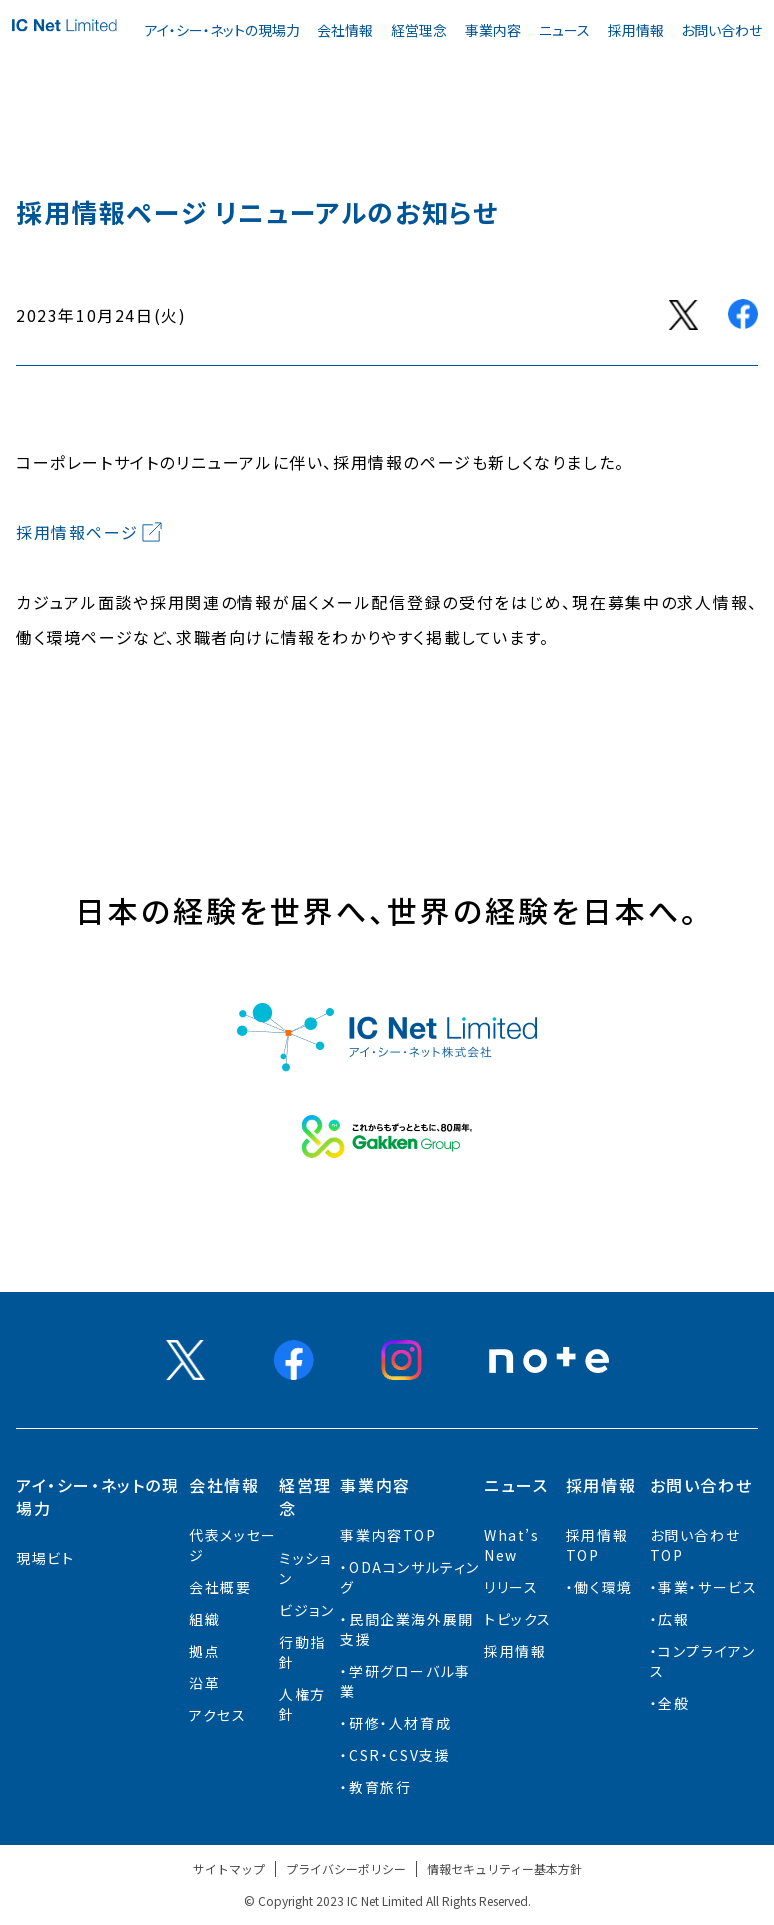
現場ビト (45, 1558)
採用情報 (636, 30)
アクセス (217, 1715)
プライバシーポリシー (346, 1868)
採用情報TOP (597, 1545)
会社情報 (345, 30)
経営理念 (419, 30)
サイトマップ (229, 1868)
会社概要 (220, 1587)
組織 (204, 1619)
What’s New (512, 1545)
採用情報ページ (77, 532)
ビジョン (306, 1610)
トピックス (518, 1619)
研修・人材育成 (400, 1723)
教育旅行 (380, 1787)
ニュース (564, 30)
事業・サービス (707, 1587)
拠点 (204, 1651)
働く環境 (603, 1587)
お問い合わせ (721, 30)
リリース (511, 1587)
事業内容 (493, 30)
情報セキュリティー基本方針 (504, 1868)
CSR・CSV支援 (399, 1755)
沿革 (204, 1683)
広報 (673, 1619)
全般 (673, 1703)
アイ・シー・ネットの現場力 (222, 30)
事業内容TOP (388, 1535)
